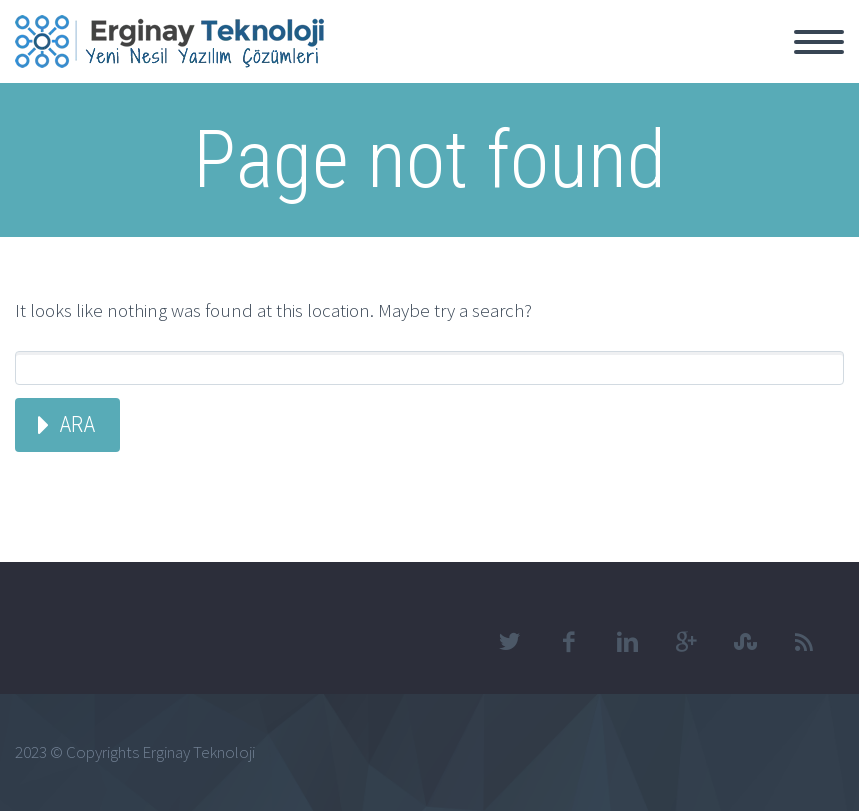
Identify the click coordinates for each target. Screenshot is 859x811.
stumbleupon (745, 642)
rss (804, 642)
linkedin (627, 642)
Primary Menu (819, 42)
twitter (509, 642)
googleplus (686, 642)
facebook (568, 642)
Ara (77, 424)
